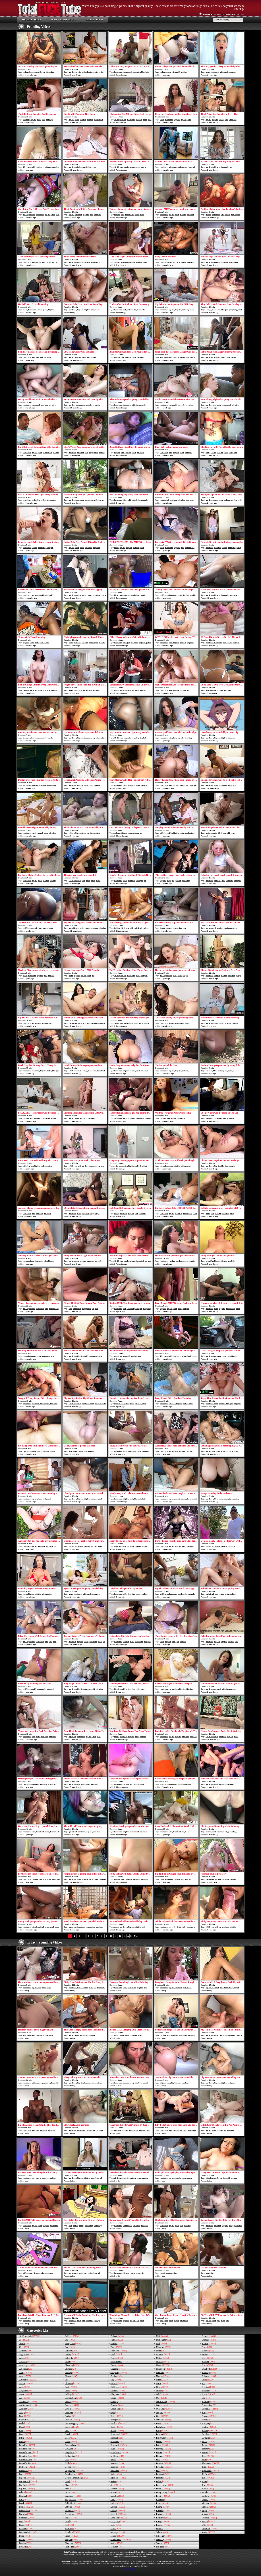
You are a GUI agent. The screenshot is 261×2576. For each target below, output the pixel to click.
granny (97, 2320)
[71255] (71, 2536)
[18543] (119, 2372)
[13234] (117, 2398)
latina (45, 928)
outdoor (26, 119)
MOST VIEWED (63, 19)
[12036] (162, 2430)
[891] (162, 2547)
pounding (186, 880)
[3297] (163, 2536)
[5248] (208, 2510)
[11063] (26, 2350)
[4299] (209, 2372)
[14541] (117, 2376)
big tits (45, 72)
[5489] (24, 2521)
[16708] (119, 2445)
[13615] (71, 2434)
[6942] (164, 2485)
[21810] (162, 2423)
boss (142, 214)
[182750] (26, 2507)
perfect (183, 643)
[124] (73, 2445)
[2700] (26, 2528)
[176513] (27, 2485)
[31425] (77, 2478)
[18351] (28, 2401)
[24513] (208, 2441)
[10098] (117, 2340)
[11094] (70, 2347)
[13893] (71, 2361)
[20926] (163, 2441)
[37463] (116, 2347)
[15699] (163, 2434)
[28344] (27, 2369)
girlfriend (164, 595)
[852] (208, 2488)
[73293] (72, 2427)
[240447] (27, 2547)
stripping (98, 2225)
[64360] (119, 2470)
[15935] (162, 2387)
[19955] (26, 2539)
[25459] (74, 2474)
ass (231, 167)
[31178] (208, 2354)
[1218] (118, 2467)
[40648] (25, 2438)
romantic (81, 405)
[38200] (117, 2459)
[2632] (117, 2492)
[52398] (162, 2445)
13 (125, 1936)
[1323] (116, 2354)
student (138, 1546)
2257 (127, 2568)
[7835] (25, 2376)
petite (233, 357)
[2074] (72, 2448)
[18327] (26, 2383)
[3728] (163, 2539)
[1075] (70, 2340)
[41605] (71, 2463)
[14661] (118, 2369)
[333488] (27, 2361)
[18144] (25, 2525)
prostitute (164, 2273)
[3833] (116, 2412)
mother (184, 72)
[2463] (163, 2372)
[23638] (24, 2340)
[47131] (163, 2419)
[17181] (163, 2376)
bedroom (127, 405)
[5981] (26, 2390)
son (39, 595)
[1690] (74, 2423)
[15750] (28, 2510)
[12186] (163, 2452)
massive (49, 2273)
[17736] (117, 2358)
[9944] (25, 2412)
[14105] (209, 2390)
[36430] (72, 2532)
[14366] (117, 2336)
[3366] (163, 2354)
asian (51, 72)
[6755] (208, 2514)
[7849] (117, 2405)
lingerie (148, 1118)
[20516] (210, 2470)
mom (168, 72)
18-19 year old (120, 119)
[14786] (120, 2452)
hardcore (33, 72)
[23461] (72, 2405)
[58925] (71, 2485)
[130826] (25, 2372)
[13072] (117, 2481)
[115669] (162, 2416)
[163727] (163, 2488)
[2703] (28, 2481)
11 (115, 1936)
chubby (49, 119)
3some (116, 262)
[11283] (209, 2492)
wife (40, 72)
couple (90, 119)
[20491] (72, 2350)
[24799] (74, 2398)
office (98, 880)
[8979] (162, 2390)
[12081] (163, 2510)
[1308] (208, 2350)
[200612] (27, 2478)
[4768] (207, 2347)
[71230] (162, 2379)
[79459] (117, 2543)
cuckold (227, 1023)
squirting (191, 262)
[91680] (210, 2369)
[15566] (118, 2536)
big (95, 167)
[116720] (208, 2379)
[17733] (209, 2434)
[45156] (72, 2383)
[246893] (162, 2336)
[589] (26, 2354)
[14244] (164, 2438)
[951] (71, 2528)
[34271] (119, 2517)
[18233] (209, 2452)
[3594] (207, 2383)
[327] (209, 2405)
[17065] (163, 2525)
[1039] (118, 2496)
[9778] (162, 2543)
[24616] (119, 2387)
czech (225, 1118)
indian (25, 72)
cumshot (193, 1499)
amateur (233, 119)
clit (226, 1832)
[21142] (209, 2507)
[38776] (119, 2409)
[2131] (26, 2419)
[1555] (117, 2438)
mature (176, 167)
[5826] (116, 2525)
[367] (70, 2416)
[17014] (209, 2416)
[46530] (163, 2412)
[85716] (117, 2503)
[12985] (27, 2365)
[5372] (71, 2438)
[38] (117, 2441)
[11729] (117, 2499)
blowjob (144, 72)
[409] (27, 2463)
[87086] (73, 2412)
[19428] (208, 2358)
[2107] (118, 2390)
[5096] (26, 2496)
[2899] (72, 2358)
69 (145, 880)
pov (187, 357)
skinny (102, 1023)
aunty (208, 452)
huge (90, 167)
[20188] (72, 2354)
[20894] (116, 2379)
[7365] (71, 2521)
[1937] (207, 2419)
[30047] (117, 2427)
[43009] (208, 2532)
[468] (27, 2448)
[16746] (209, 2343)
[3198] (117, 2343)
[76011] (208, 2445)
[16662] (72, 2394)
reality (233, 1879)
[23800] (72, 2419)
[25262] (208, 2467)
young (192, 357)
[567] (163, 2478)
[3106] (72, 2510)
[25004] (209, 2336)
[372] (162, 2528)
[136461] (25, 2398)
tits (35, 2273)
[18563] (24, 2347)
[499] (162, 2405)
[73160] (72, 2372)
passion (178, 880)
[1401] (73, 2503)
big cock (55, 262)
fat (226, 1071)
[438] (28, 2452)
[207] (28, 2459)
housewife (223, 785)
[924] (69, 2488)
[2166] (118, 2463)
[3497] (163, 2474)
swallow (235, 1023)
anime (30, 2273)
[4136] (71, 2467)
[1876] (209, 2528)
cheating (90, 72)
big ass (177, 119)
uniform (133, 262)
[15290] (163, 2347)
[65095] (118, 2507)
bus (98, 1832)
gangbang (233, 310)
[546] (72, 2456)
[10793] (72, 2507)
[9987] (71, 2376)
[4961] (118, 2547)
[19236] (27, 2467)
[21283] (118, 2532)
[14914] (162, 2503)
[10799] (161, 2459)
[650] (116, 2528)
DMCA (133, 2568)
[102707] (25, 2474)
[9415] (207, 2412)
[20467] (209, 2427)
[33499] (70, 2430)
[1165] (28, 2405)
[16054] (73, 2514)
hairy (51, 928)
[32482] (163, 2496)
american (77, 1308)
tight (145, 262)
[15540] (116, 2485)
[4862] (24, 2387)
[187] (27, 2532)
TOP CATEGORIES (31, 19)
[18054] (164, 2467)
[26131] (161, 2398)
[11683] (71, 2401)
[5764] (72, 2336)
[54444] (210, 2409)
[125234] (119, 2514)
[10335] (119, 2350)
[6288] (24, 2499)
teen (145, 119)
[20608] (73, 2547)
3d (173, 880)
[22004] (26, 2517)
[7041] (70, 2492)
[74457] (210, 2463)
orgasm (85, 643)
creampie (191, 1261)
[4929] (162, 2532)
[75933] (207, 2485)
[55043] (208, 2525)
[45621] (73, 2496)
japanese (26, 738)
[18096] (72, 2365)
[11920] (164, 2427)
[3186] (163, 2514)
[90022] (25, 2394)
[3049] (207, 2459)
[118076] (72, 2409)
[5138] (209, 2438)
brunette (136, 72)
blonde (102, 643)
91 (131, 1936)
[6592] (25, 2441)
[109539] (208, 2478)
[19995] (209, 2376)
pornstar (189, 405)
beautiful (181, 595)
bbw (39, 119)
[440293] (119, 2423)
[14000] (25, 2492)
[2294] (71, 2390)
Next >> (137, 1936)
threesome (125, 262)
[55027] (162, 2507)
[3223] (207, 2481)
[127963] (117, 2448)
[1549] (118, 2394)
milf (83, 72)
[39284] (117, 2416)
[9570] (209, 2496)
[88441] (118, 2419)
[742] (117, 2401)
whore (231, 1118)
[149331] (25, 2416)
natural (83, 119)
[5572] (71, 2441)
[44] (117, 2456)
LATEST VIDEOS (94, 19)
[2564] (74, 2499)
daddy (217, 357)
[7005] (117, 2488)
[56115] (162, 2350)
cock (236, 262)
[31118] (25, 2427)
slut (96, 1308)
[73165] (25, 2434)
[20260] (209, 2503)
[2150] (26, 2409)
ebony (183, 262)
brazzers (37, 1118)
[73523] (73, 2543)
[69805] (118, 2510)
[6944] (117, 2474)
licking (102, 452)
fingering (147, 1308)
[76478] (71, 2387)
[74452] (25, 2343)
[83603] (73, 2452)
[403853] (164, 2409)
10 (111, 1936)
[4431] (161, 2343)
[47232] (163, 2499)
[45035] (118, 2478)
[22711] (209, 2423)
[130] (70, 2481)
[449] (208, 2361)
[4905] (162, 2383)
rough (85, 167)
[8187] (209, 2340)
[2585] (71, 2539)
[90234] (163, 2463)
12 (120, 1936)
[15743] (209, 2474)
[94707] (119, 2434)
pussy (233, 72)
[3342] (120, 2361)
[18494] (117, 2365)
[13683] (209, 2387)
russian (139, 119)
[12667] (119, 2521)
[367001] (27, 2514)
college (208, 310)
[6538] (24, 2423)
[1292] (208, 2499)
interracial (98, 72)
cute (53, 214)
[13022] (164, 2517)
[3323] (25, 2543)
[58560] (29, 2336)
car (215, 1118)
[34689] (162, 2521)
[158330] (74, 2470)
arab (42, 643)
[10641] (165, 2401)
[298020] (27, 2488)
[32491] (209, 2401)
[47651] (207, 2365)
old (137, 1594)
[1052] (24, 2536)
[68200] (27, 2445)
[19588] (163, 2448)
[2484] (71, 2369)
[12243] (27, 2379)
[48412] (25, 2503)
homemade (235, 214)
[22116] (165, 2492)
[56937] (70, 2459)
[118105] (162, 2470)
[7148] (73, 2343)
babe (79, 167)
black (137, 214)
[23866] (117, 2430)
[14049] (208, 2394)
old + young (87, 595)
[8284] (208, 2448)
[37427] (209, 2517)
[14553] (25, 2430)
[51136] (71, 2517)
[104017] (121, 2539)
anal (226, 119)
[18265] (162, 2394)
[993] (24, 2358)
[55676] (163, 2358)
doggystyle (93, 452)
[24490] (118, 2383)
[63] (25, 2470)
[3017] (164, 2369)
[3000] (28, 2456)
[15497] (208, 2521)
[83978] (163, 2365)
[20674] (162, 2481)
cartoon (193, 1736)
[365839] (209, 2430)
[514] (206, 2398)
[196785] (208, 2456)
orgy (140, 262)
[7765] (69, 2379)
